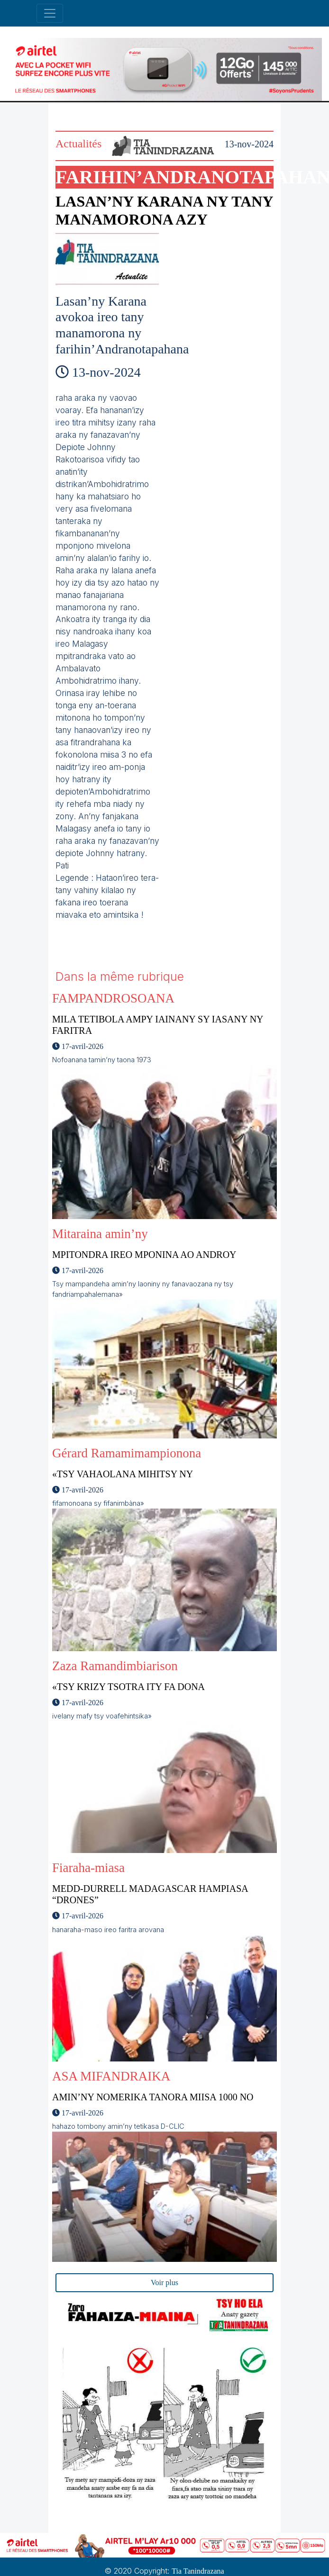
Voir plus (164, 2282)
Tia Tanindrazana (198, 2571)
